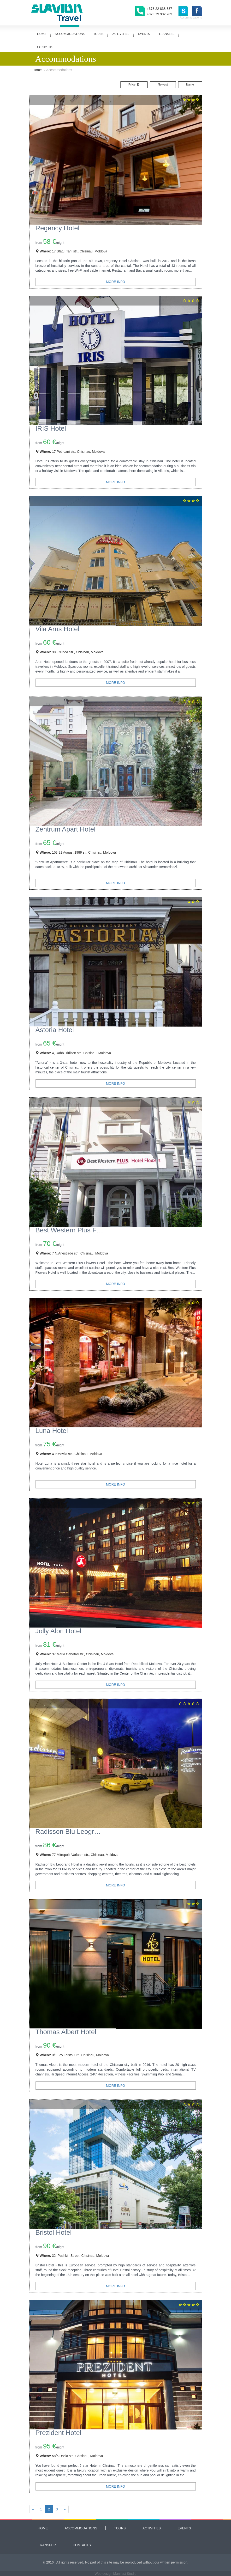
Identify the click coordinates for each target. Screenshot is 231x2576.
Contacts (45, 47)
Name (190, 84)
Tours (98, 34)
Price (131, 84)
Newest (163, 84)
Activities (120, 34)
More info (115, 282)
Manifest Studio (124, 2574)
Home (41, 34)
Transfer (166, 34)
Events (144, 34)
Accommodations (70, 34)
